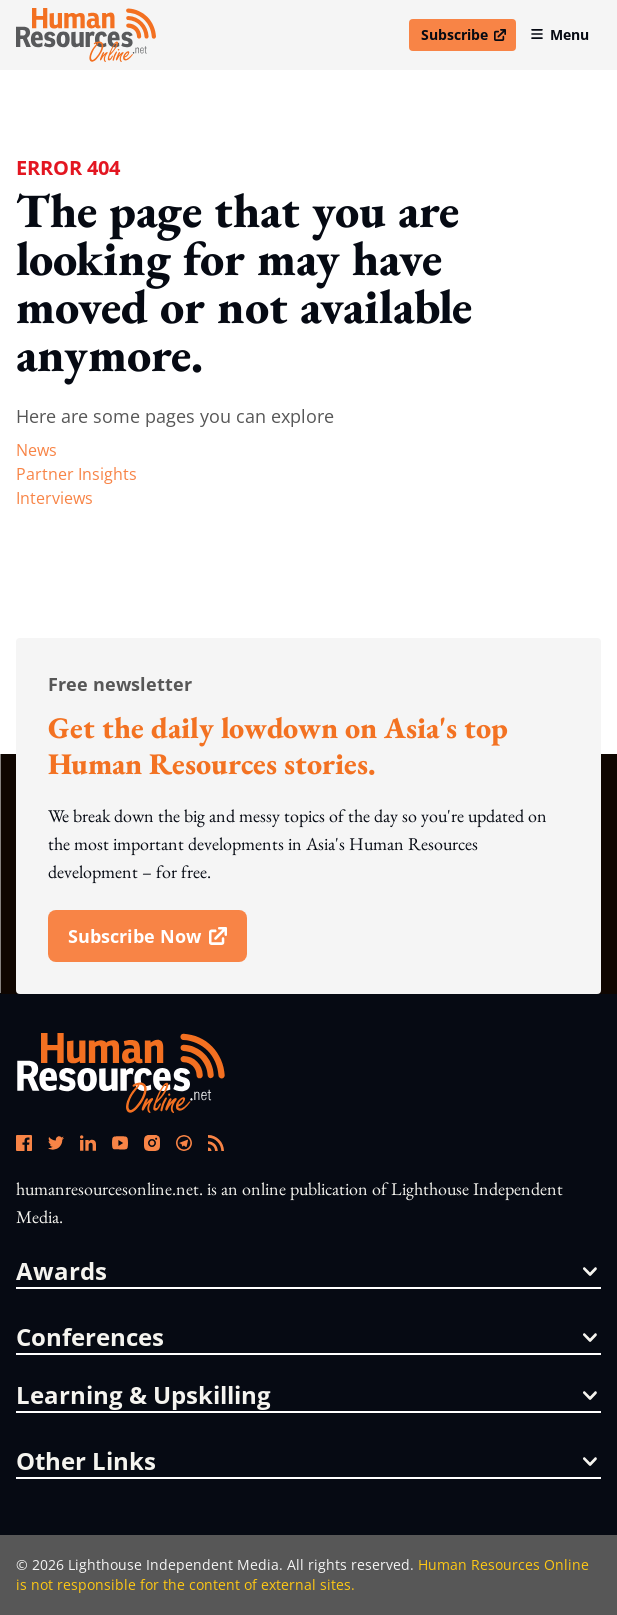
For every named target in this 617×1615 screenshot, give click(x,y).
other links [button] (306, 1461)
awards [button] (306, 1271)
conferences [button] (306, 1337)
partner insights (76, 474)
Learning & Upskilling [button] (306, 1395)
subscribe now (157, 943)
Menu (559, 34)
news (36, 450)
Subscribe (468, 38)
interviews (54, 498)
